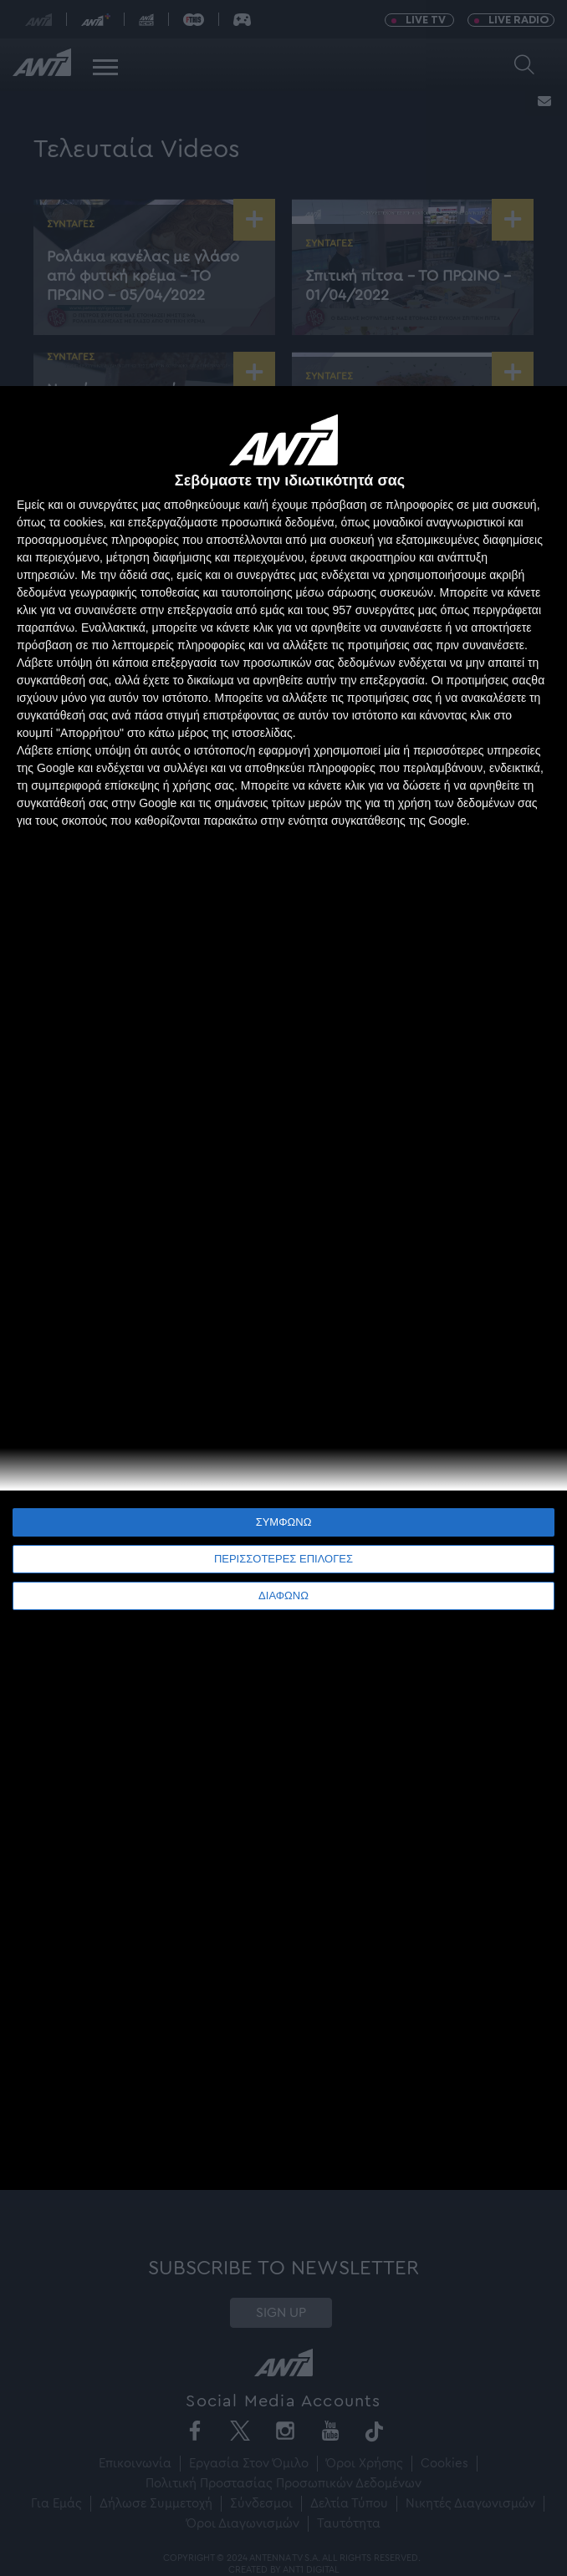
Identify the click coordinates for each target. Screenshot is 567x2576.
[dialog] (283, 1287)
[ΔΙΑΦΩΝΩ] (537, 416)
